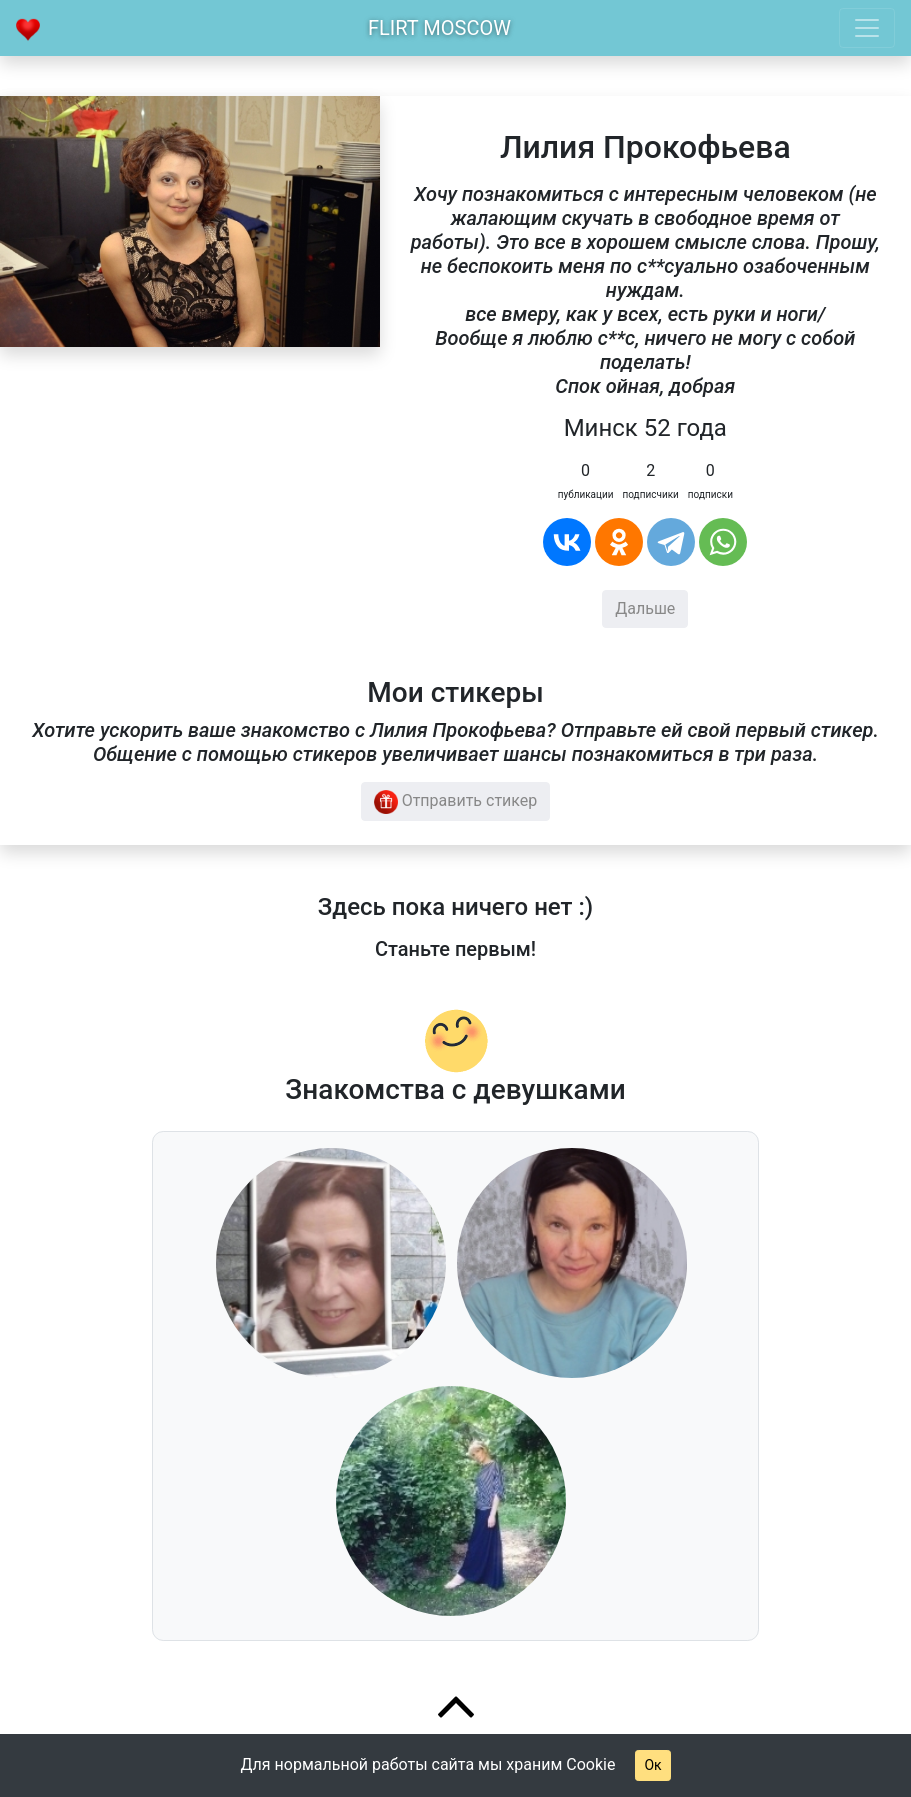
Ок (652, 1765)
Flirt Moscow (439, 28)
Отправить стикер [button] (456, 802)
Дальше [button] (645, 608)
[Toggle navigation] (867, 28)
